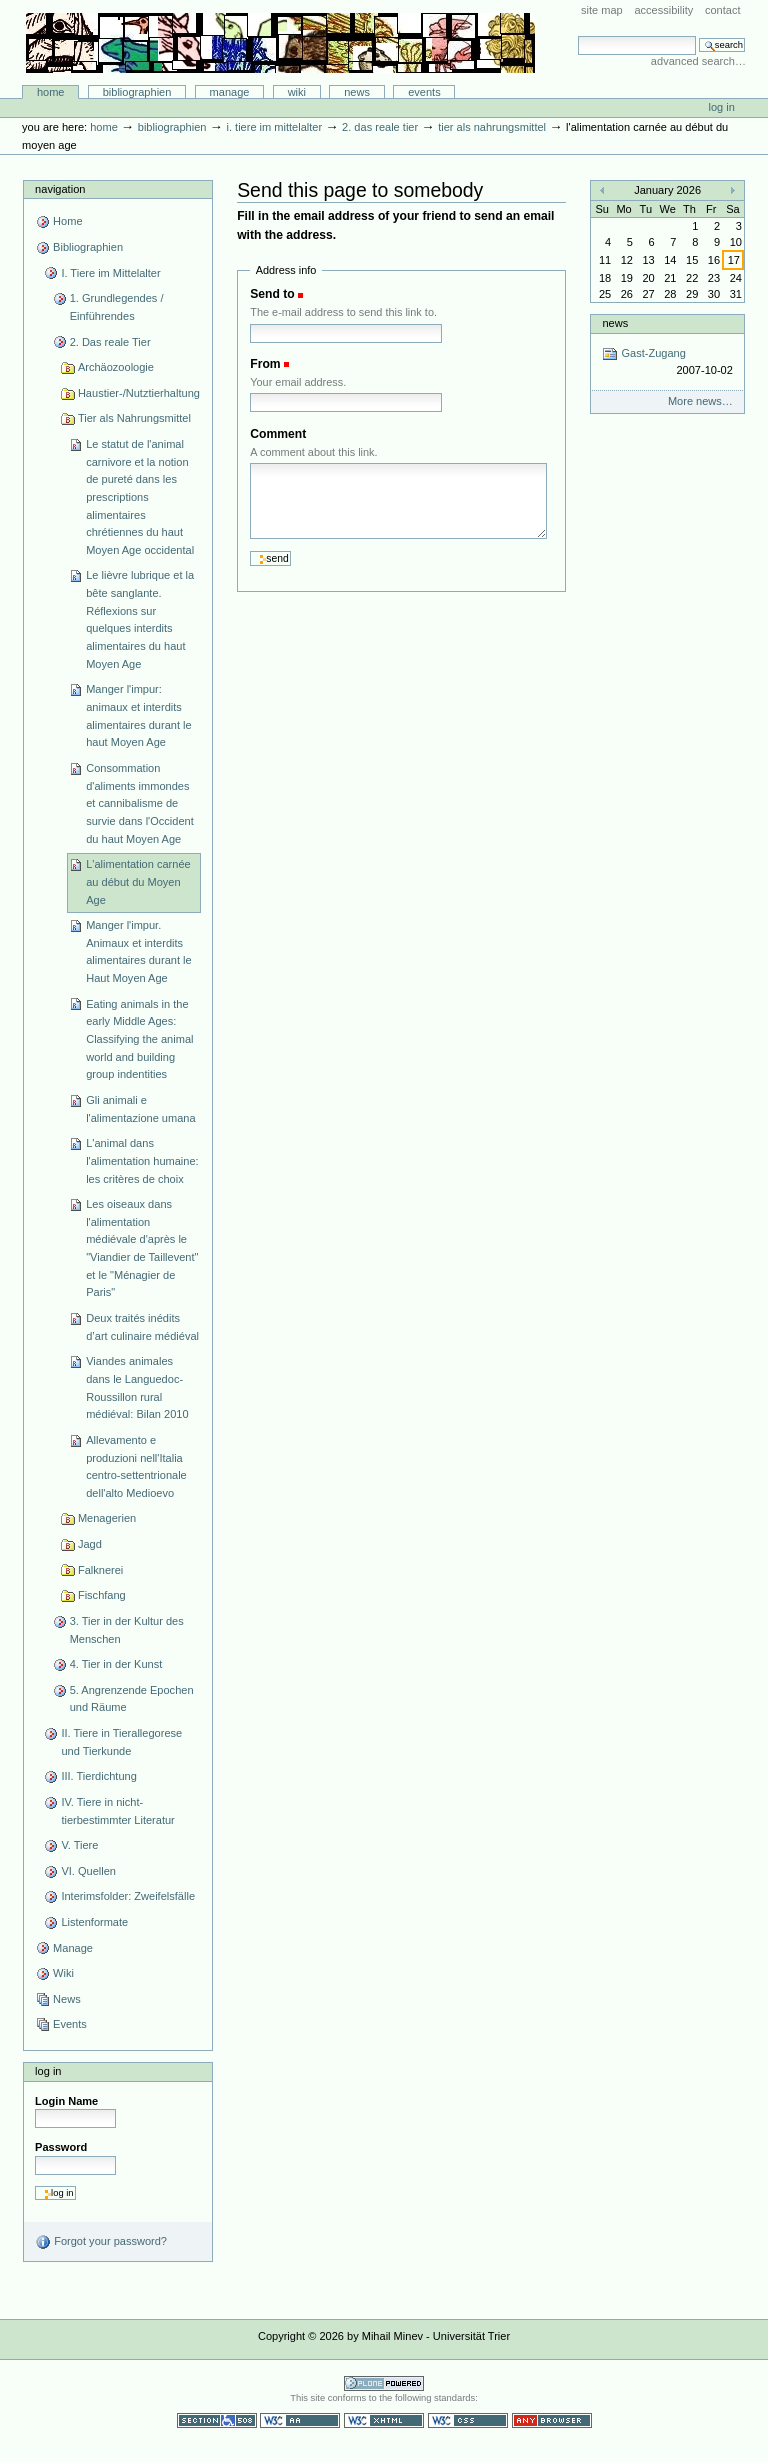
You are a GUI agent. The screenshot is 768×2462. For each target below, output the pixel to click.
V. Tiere (79, 1845)
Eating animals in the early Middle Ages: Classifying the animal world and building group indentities (139, 1039)
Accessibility (663, 10)
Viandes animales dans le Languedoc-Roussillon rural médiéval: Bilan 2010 (137, 1387)
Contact (723, 10)
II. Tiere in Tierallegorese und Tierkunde (121, 1742)
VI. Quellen (88, 1871)
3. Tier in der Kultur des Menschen (127, 1630)
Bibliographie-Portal (280, 43)
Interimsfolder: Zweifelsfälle (128, 1896)
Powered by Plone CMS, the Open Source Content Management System (384, 2383)
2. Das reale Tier (380, 127)
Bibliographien (137, 92)
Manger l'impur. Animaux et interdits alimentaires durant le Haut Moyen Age (138, 951)
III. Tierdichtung (98, 1776)
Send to (272, 294)
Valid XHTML (384, 2420)
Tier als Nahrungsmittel (492, 127)
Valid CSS (468, 2420)
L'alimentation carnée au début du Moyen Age (138, 881)
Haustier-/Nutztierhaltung (139, 393)
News (357, 92)
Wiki (297, 92)
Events (424, 92)
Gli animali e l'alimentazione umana (140, 1109)
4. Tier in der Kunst (116, 1664)
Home (51, 92)
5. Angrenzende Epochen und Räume (132, 1699)
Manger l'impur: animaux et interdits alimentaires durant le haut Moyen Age (138, 715)
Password (61, 2147)
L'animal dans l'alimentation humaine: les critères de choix (142, 1160)
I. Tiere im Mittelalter (274, 127)
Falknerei (100, 1570)
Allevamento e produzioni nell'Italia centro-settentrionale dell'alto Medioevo (136, 1466)
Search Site (577, 35)
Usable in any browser (552, 2420)
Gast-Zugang (667, 362)
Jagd (90, 1544)
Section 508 (217, 2420)
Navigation (60, 189)
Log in (722, 107)
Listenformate (94, 1922)
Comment (278, 434)
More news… (700, 401)
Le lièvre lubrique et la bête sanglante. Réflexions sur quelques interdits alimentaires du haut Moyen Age (140, 619)
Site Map (602, 10)
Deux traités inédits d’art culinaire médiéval (142, 1327)
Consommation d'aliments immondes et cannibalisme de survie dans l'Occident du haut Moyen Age (140, 803)
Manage (230, 92)
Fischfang (102, 1595)
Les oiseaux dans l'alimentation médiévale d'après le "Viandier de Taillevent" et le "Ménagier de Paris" (142, 1248)
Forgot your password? (101, 2242)
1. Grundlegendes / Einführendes (117, 307)
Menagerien (107, 1518)
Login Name (66, 2101)
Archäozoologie (116, 367)
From (265, 364)
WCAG (300, 2420)
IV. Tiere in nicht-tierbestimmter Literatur (117, 1811)
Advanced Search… (698, 61)
